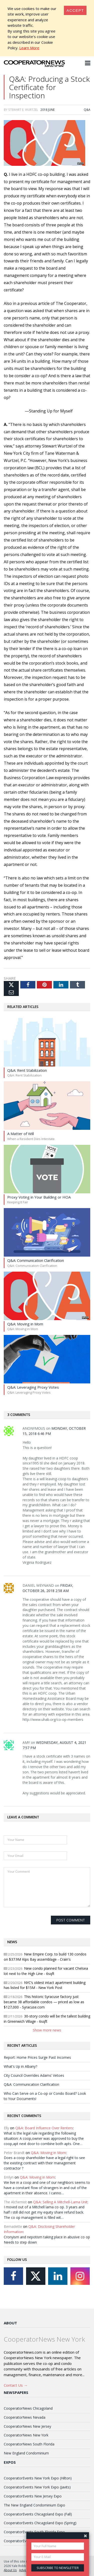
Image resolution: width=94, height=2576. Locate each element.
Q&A (87, 110)
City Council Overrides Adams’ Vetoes (34, 2075)
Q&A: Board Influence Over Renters (44, 2128)
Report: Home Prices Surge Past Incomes (37, 2057)
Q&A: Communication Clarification (31, 2084)
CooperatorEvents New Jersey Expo (33, 2496)
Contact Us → (16, 2385)
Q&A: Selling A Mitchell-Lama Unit (60, 2202)
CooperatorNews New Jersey (27, 2426)
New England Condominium (26, 2453)
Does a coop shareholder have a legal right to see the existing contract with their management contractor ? (44, 2163)
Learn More (29, 47)
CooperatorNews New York (26, 2435)
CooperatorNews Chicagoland (28, 2408)
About (10, 2322)
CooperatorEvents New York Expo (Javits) (37, 2487)
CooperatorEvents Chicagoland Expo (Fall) (38, 2514)
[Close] (75, 10)
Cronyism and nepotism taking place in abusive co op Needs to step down (47, 2240)
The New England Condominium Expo (34, 2505)
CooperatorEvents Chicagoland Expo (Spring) (40, 2522)
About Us (10, 2570)
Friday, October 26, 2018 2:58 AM (48, 1588)
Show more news (47, 2030)
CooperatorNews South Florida (29, 2444)
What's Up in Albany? (20, 2066)
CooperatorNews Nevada (24, 2417)
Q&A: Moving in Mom (48, 2152)
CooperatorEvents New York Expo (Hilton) (38, 2478)
